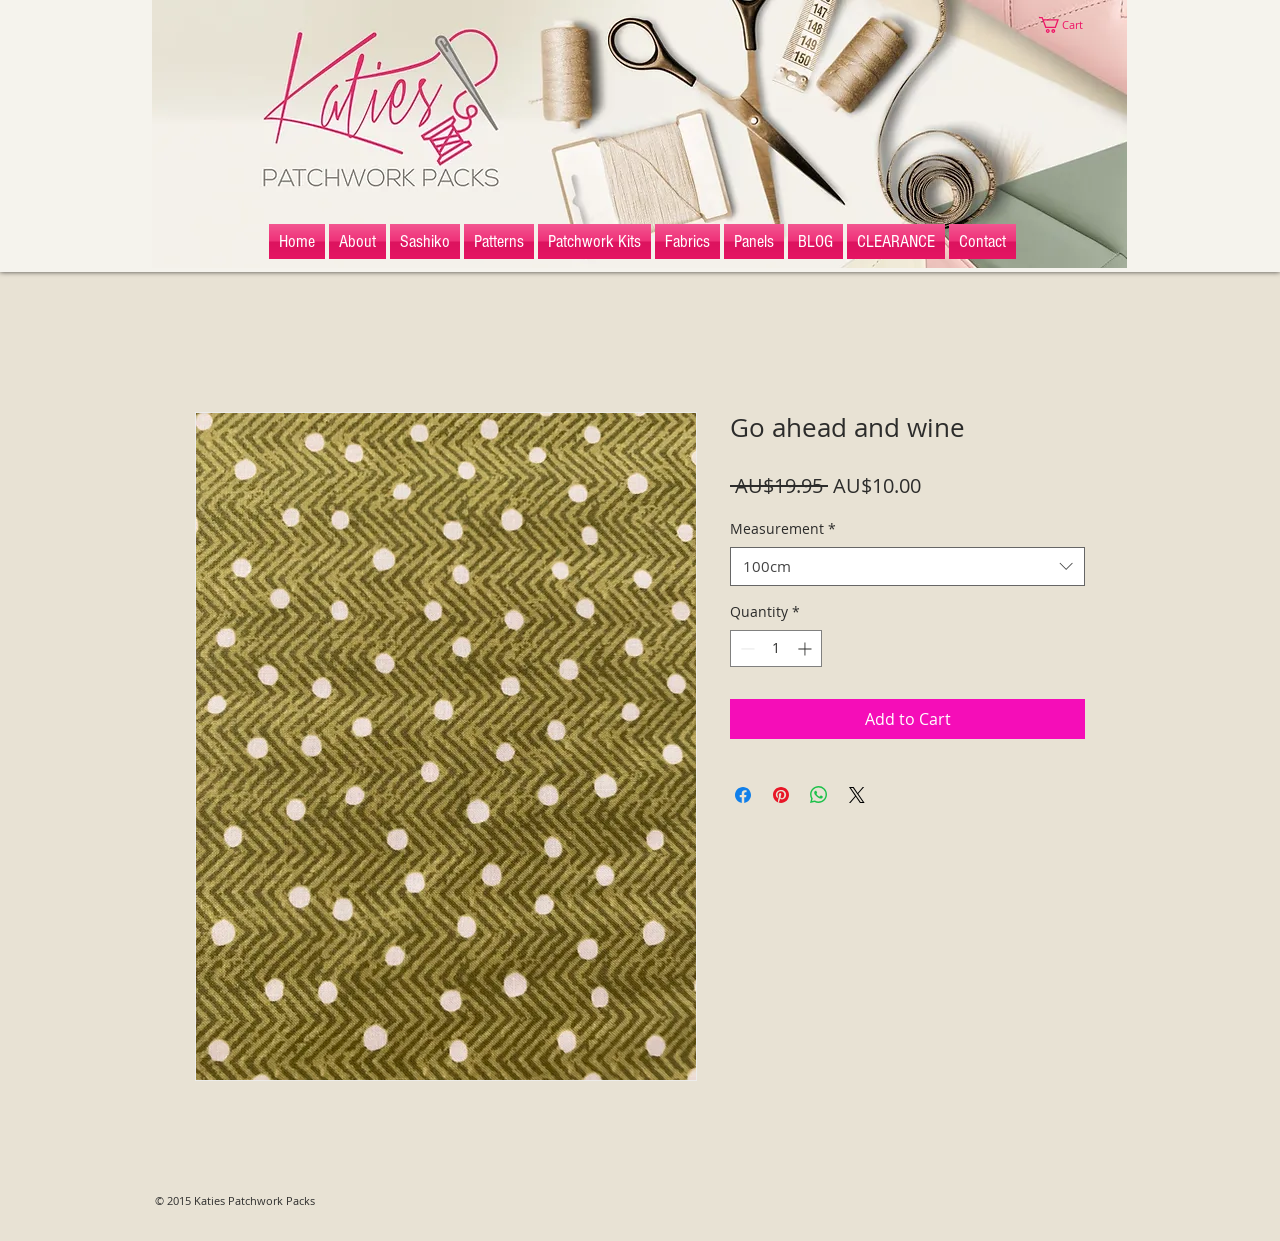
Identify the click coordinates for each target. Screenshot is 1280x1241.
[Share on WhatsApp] (819, 795)
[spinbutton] (776, 648)
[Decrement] (745, 648)
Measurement (783, 528)
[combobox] (907, 566)
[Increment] (806, 648)
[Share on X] (857, 795)
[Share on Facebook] (743, 795)
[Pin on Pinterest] (781, 795)
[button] (1070, 25)
